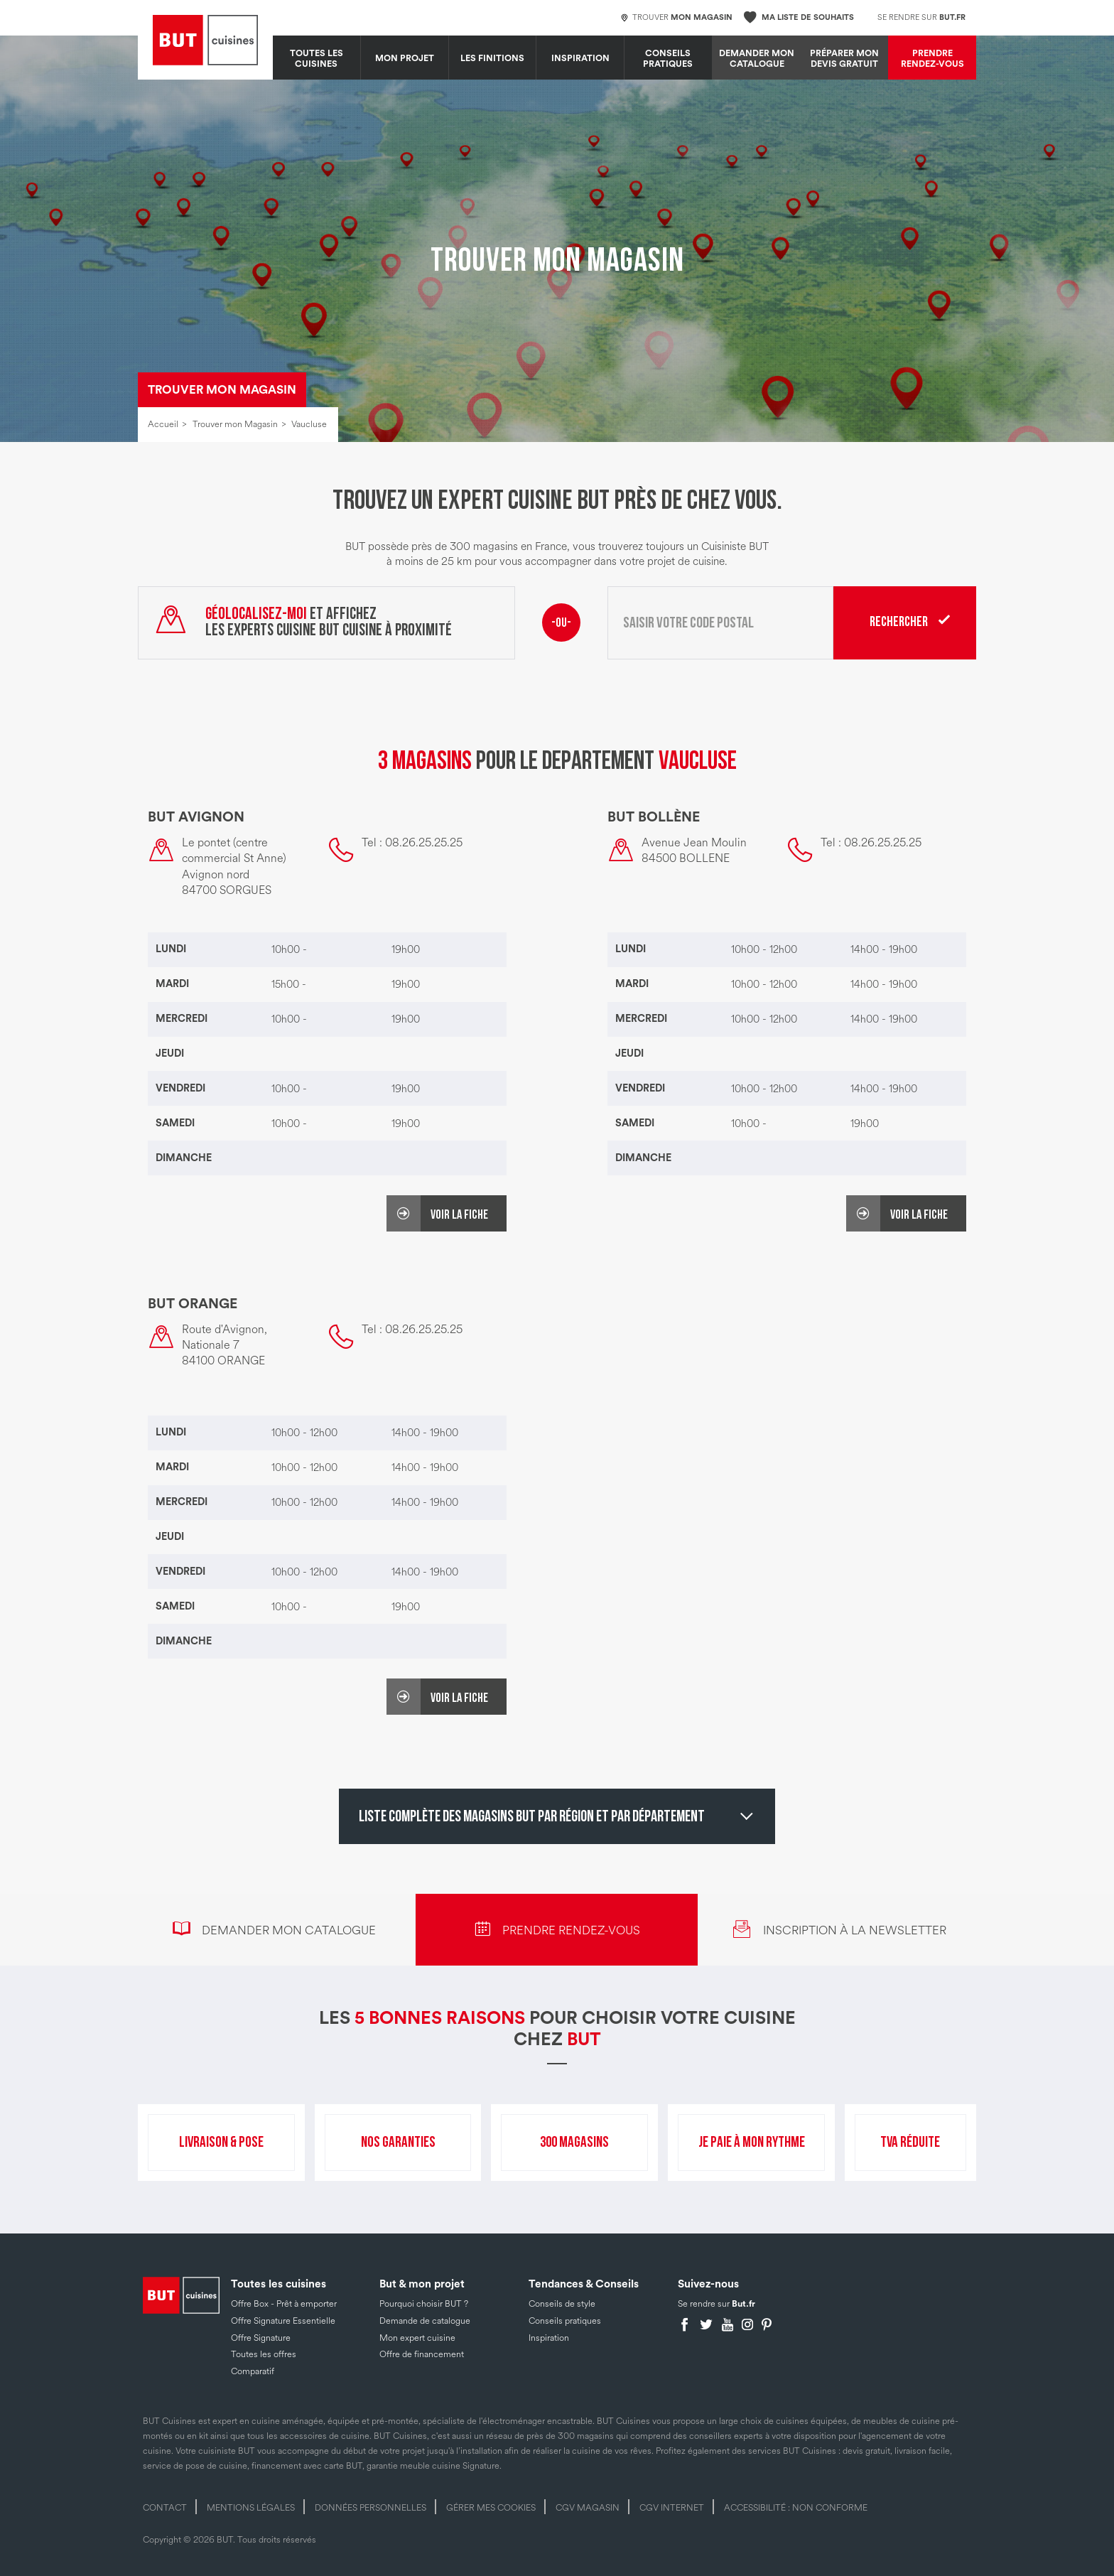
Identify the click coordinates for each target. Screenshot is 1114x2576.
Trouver (676, 18)
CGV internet (671, 2507)
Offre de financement (421, 2354)
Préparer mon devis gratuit (844, 58)
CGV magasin (588, 2507)
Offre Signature (261, 2338)
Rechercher (899, 621)
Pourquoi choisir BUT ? (423, 2303)
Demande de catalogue (424, 2320)
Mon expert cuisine (417, 2338)
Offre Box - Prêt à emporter (284, 2303)
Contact (165, 2507)
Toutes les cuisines (316, 58)
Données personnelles (370, 2507)
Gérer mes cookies (491, 2507)
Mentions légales (251, 2507)
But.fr (743, 2304)
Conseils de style (562, 2303)
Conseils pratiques (668, 58)
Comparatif (252, 2371)
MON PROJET (404, 58)
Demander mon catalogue (756, 58)
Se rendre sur (921, 17)
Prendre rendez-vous (932, 58)
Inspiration (580, 58)
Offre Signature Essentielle (283, 2320)
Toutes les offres (263, 2354)
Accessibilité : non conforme (795, 2507)
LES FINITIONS (492, 58)
